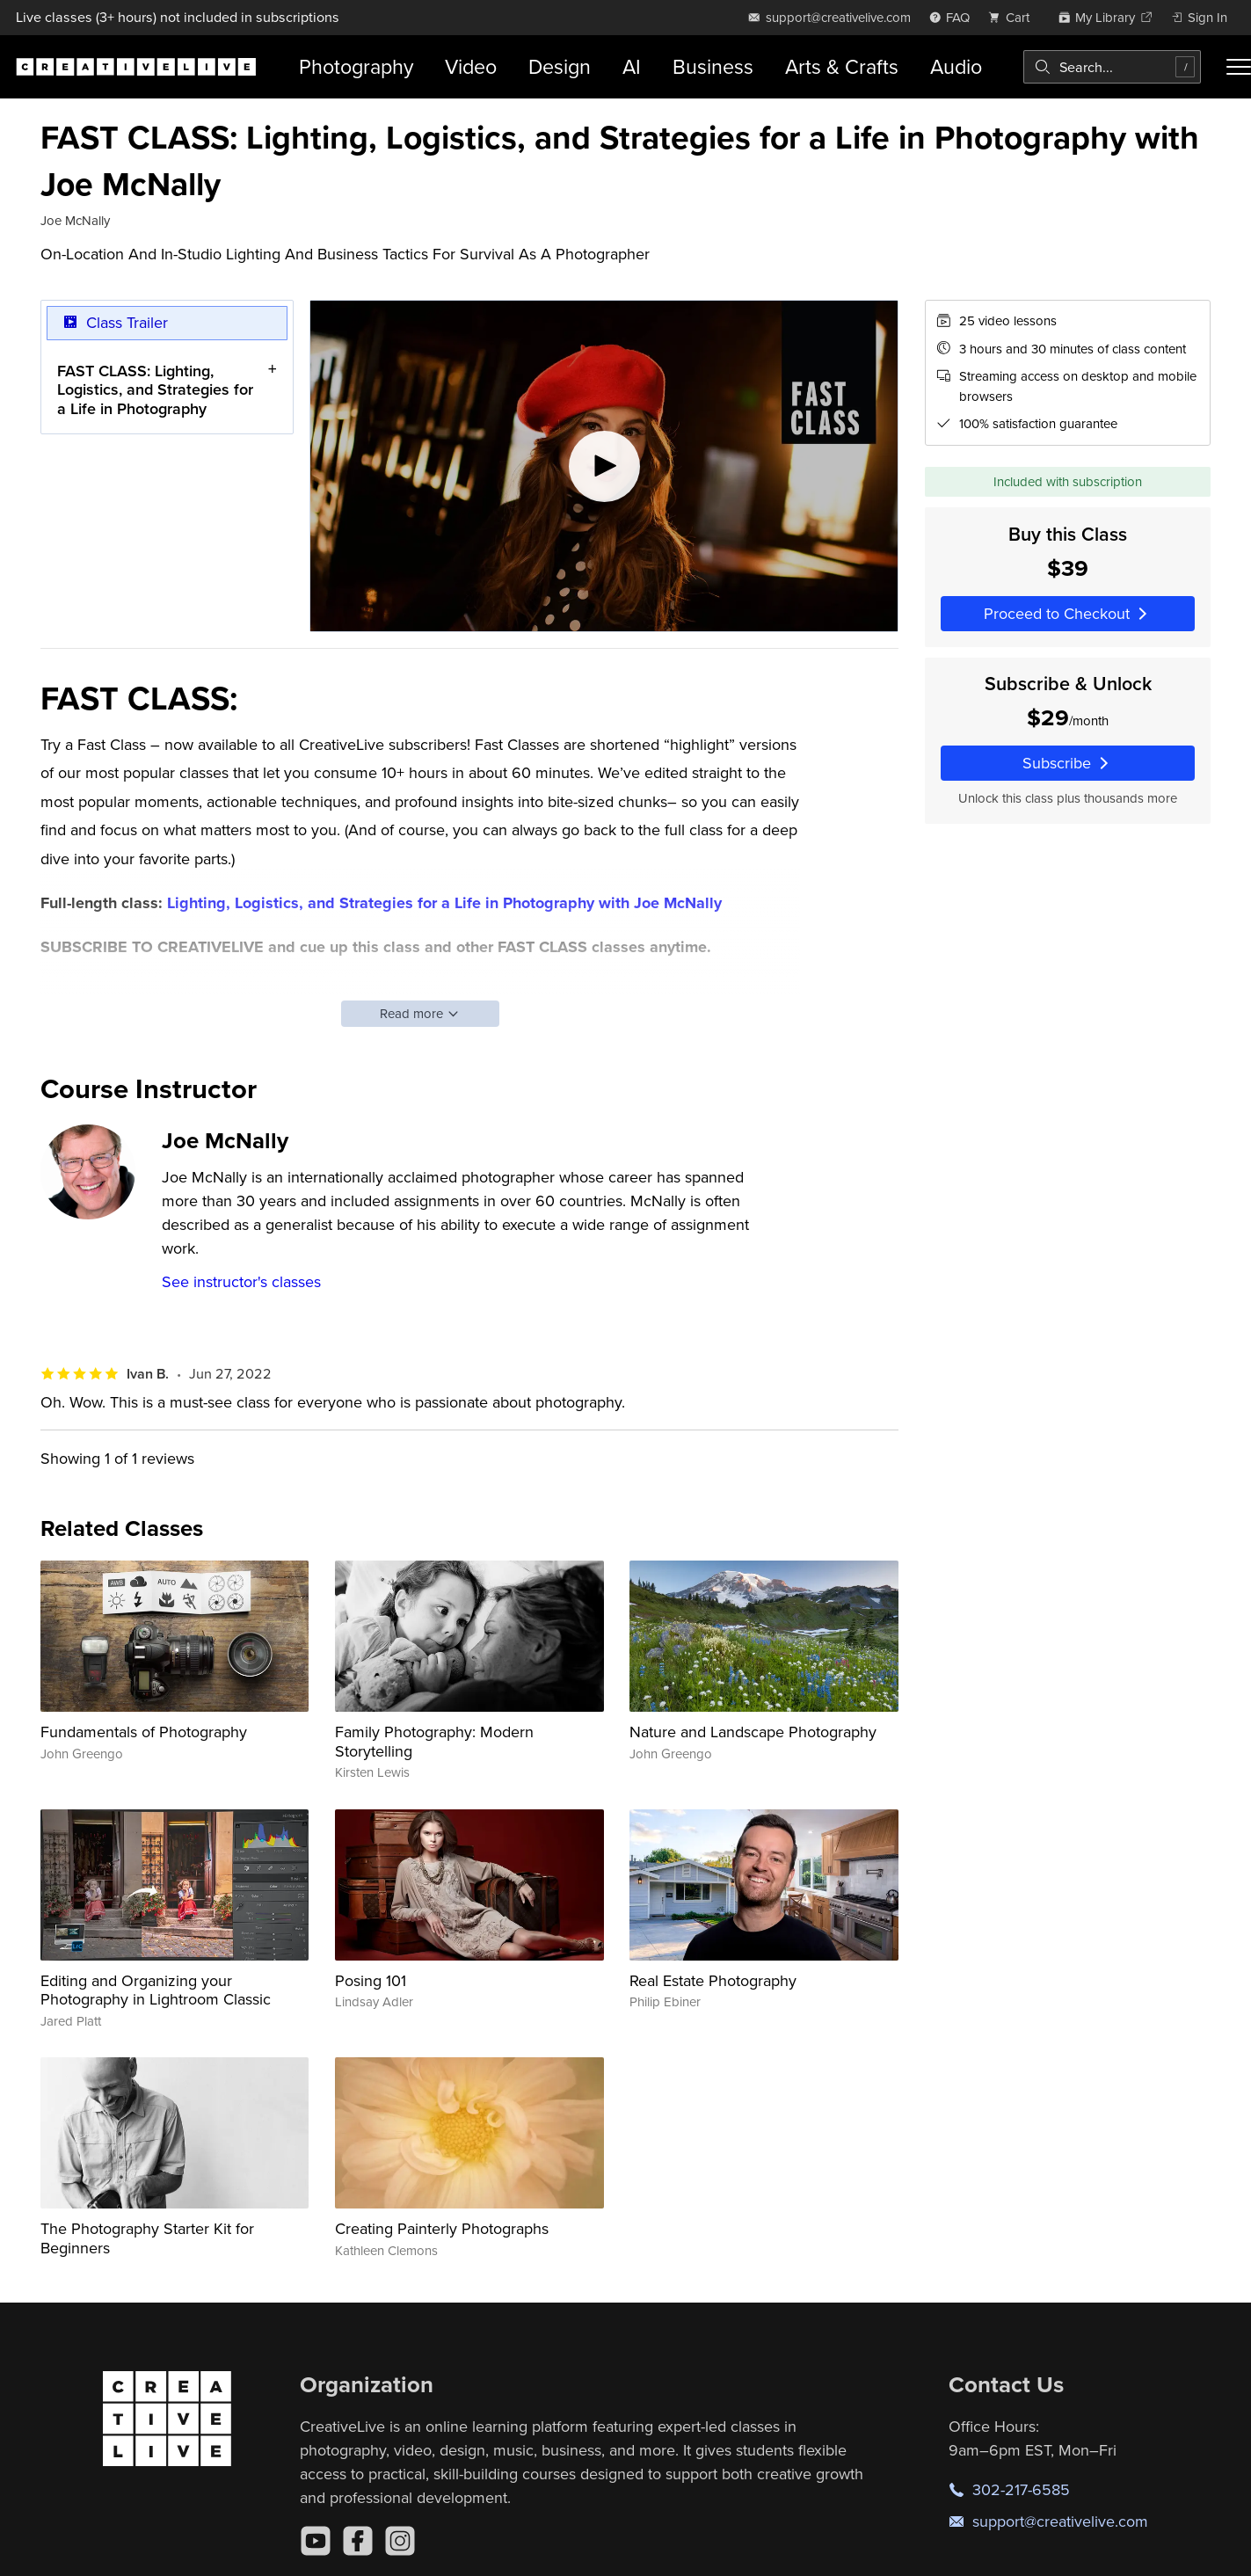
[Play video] (604, 466)
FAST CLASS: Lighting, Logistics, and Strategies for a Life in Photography (155, 389)
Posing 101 (370, 1980)
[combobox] (1112, 67)
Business (713, 66)
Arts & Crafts (841, 66)
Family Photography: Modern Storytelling (434, 1741)
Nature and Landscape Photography (752, 1732)
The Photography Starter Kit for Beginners (147, 2238)
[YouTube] (315, 2541)
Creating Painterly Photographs (442, 2228)
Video (471, 66)
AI (631, 66)
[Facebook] (358, 2541)
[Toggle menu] (1238, 67)
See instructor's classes (241, 1281)
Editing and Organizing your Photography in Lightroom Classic (155, 1990)
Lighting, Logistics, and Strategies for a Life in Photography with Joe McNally (444, 902)
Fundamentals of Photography (143, 1732)
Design (559, 66)
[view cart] (1013, 17)
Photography (356, 66)
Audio (956, 66)
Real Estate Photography (712, 1980)
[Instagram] (400, 2541)
